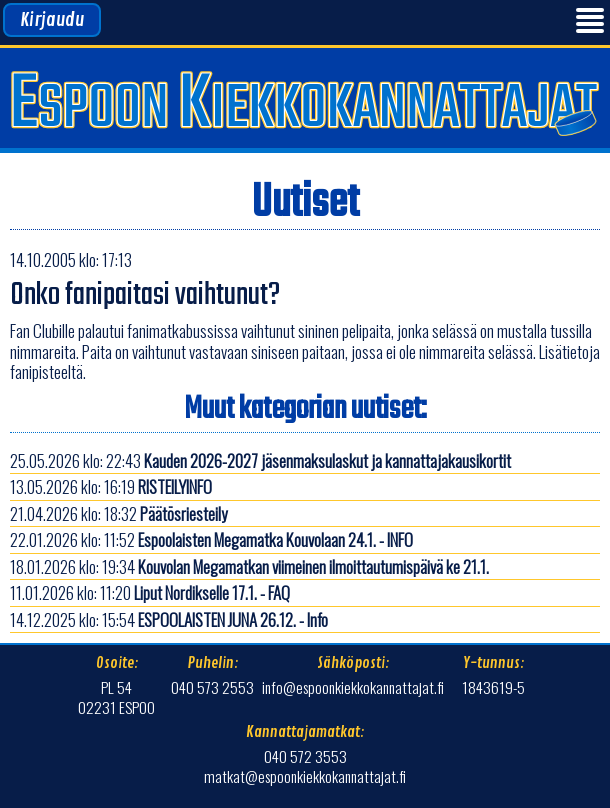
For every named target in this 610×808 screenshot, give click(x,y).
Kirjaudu (52, 20)
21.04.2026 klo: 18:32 (118, 513)
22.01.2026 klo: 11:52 (211, 539)
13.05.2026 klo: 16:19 (111, 486)
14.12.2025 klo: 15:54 (169, 619)
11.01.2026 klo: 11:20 (150, 592)
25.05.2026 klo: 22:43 (260, 460)
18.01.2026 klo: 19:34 (249, 566)
